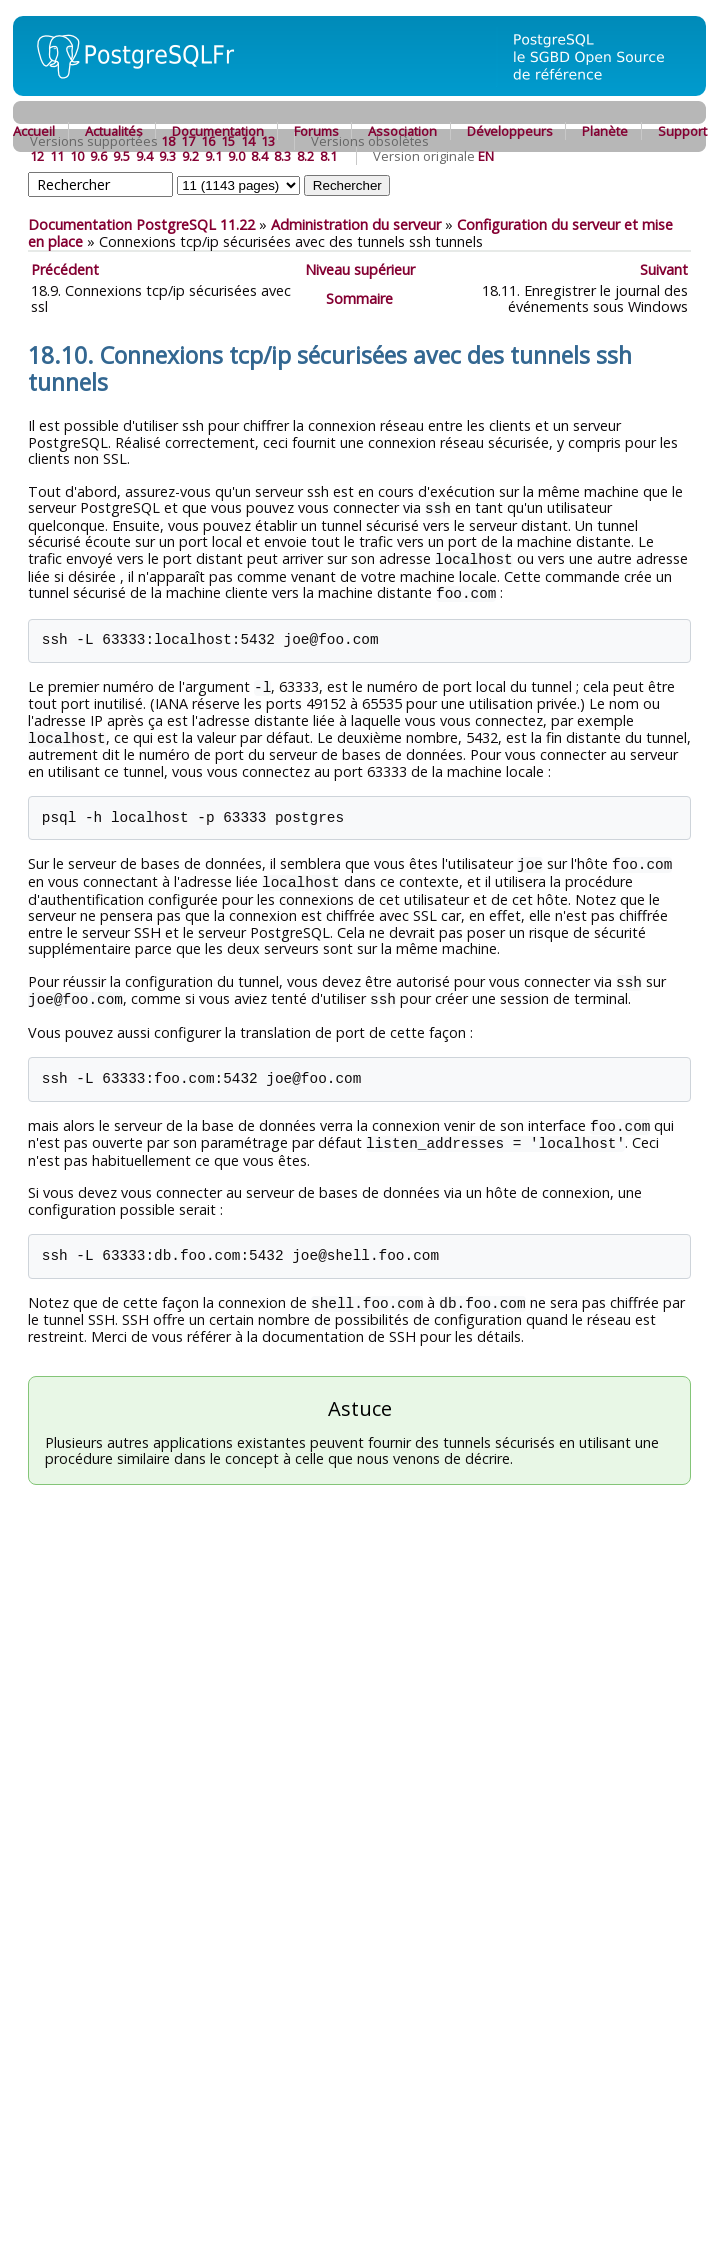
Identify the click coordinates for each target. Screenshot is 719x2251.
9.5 (121, 156)
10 (77, 156)
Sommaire (359, 298)
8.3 (282, 156)
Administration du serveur (356, 224)
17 (188, 141)
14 (248, 141)
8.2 (305, 156)
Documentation (218, 131)
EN (486, 156)
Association (402, 131)
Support (682, 131)
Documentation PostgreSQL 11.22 (141, 224)
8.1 (328, 156)
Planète (605, 131)
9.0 (236, 156)
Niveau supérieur (360, 269)
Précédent (65, 269)
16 (208, 141)
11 (57, 156)
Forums (316, 131)
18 (168, 141)
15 (228, 141)
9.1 (213, 156)
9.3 (167, 156)
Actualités (114, 131)
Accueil (34, 131)
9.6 (98, 156)
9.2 (190, 156)
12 (37, 156)
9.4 (144, 156)
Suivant (664, 269)
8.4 (259, 156)
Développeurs (510, 131)
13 (268, 141)
